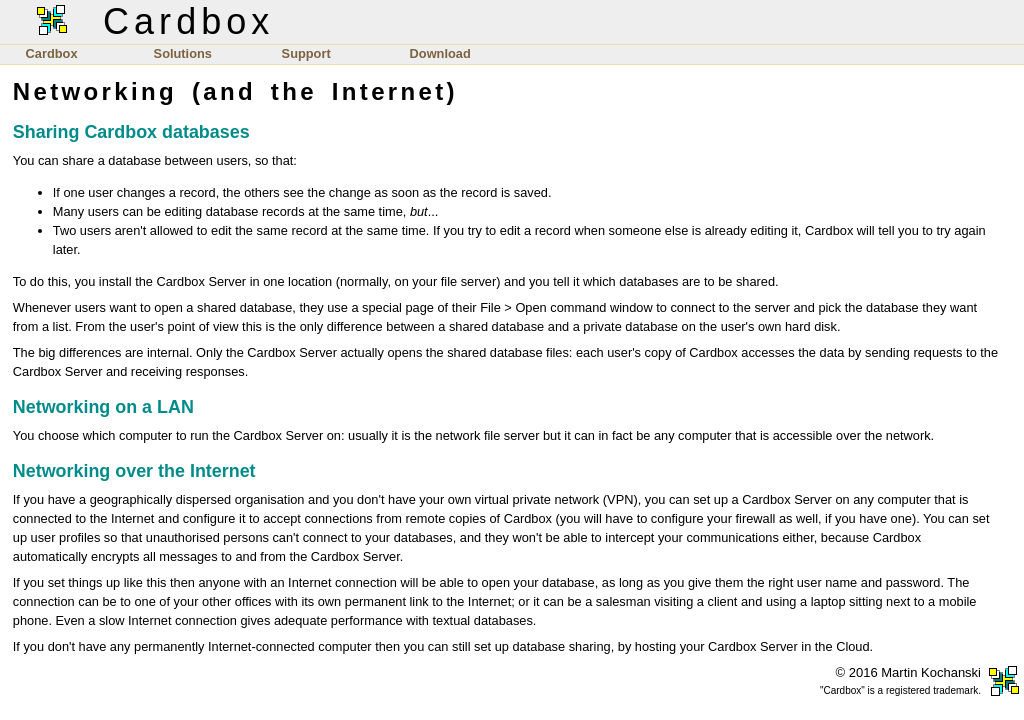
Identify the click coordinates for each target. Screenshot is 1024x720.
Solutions (183, 53)
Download (440, 53)
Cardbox (52, 53)
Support (306, 53)
